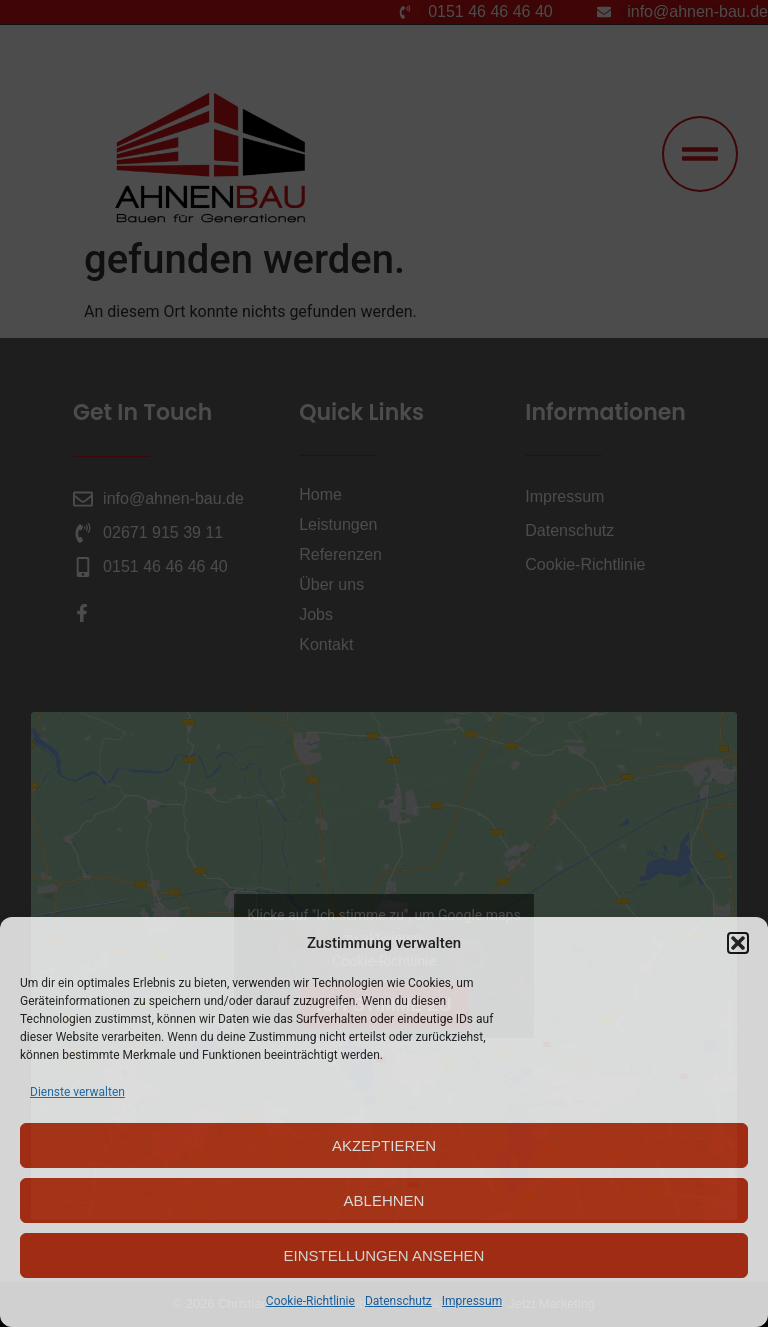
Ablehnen (384, 1200)
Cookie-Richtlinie (310, 1301)
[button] (738, 943)
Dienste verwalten (77, 1092)
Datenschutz (398, 1301)
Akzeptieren (384, 1145)
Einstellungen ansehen (384, 1255)
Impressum (472, 1301)
